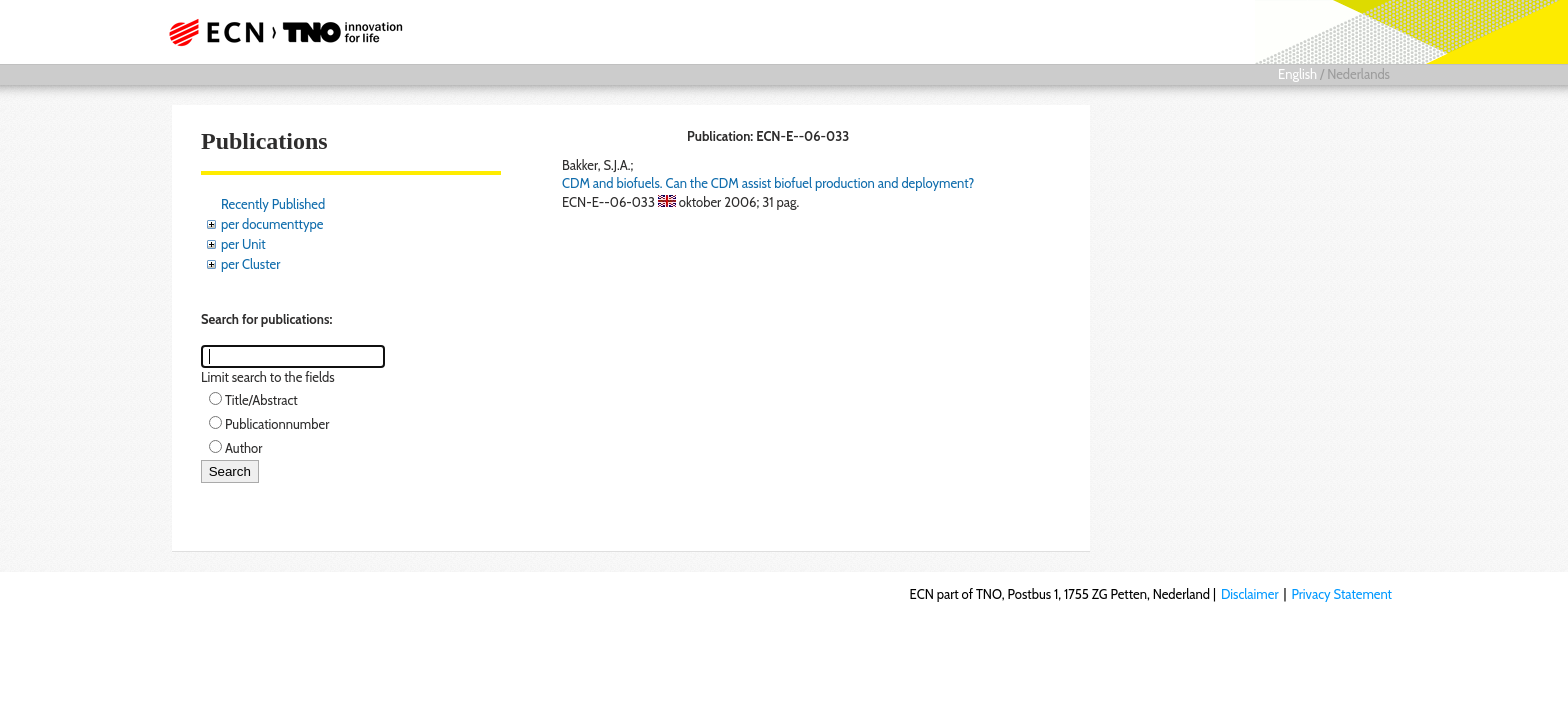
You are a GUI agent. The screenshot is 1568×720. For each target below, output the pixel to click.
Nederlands (1358, 74)
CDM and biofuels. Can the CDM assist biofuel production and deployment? (768, 183)
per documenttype (272, 224)
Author (243, 448)
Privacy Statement (1341, 594)
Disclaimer (1250, 594)
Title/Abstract (261, 400)
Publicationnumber (277, 424)
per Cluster (250, 264)
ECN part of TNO (279, 32)
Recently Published (273, 204)
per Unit (243, 244)
